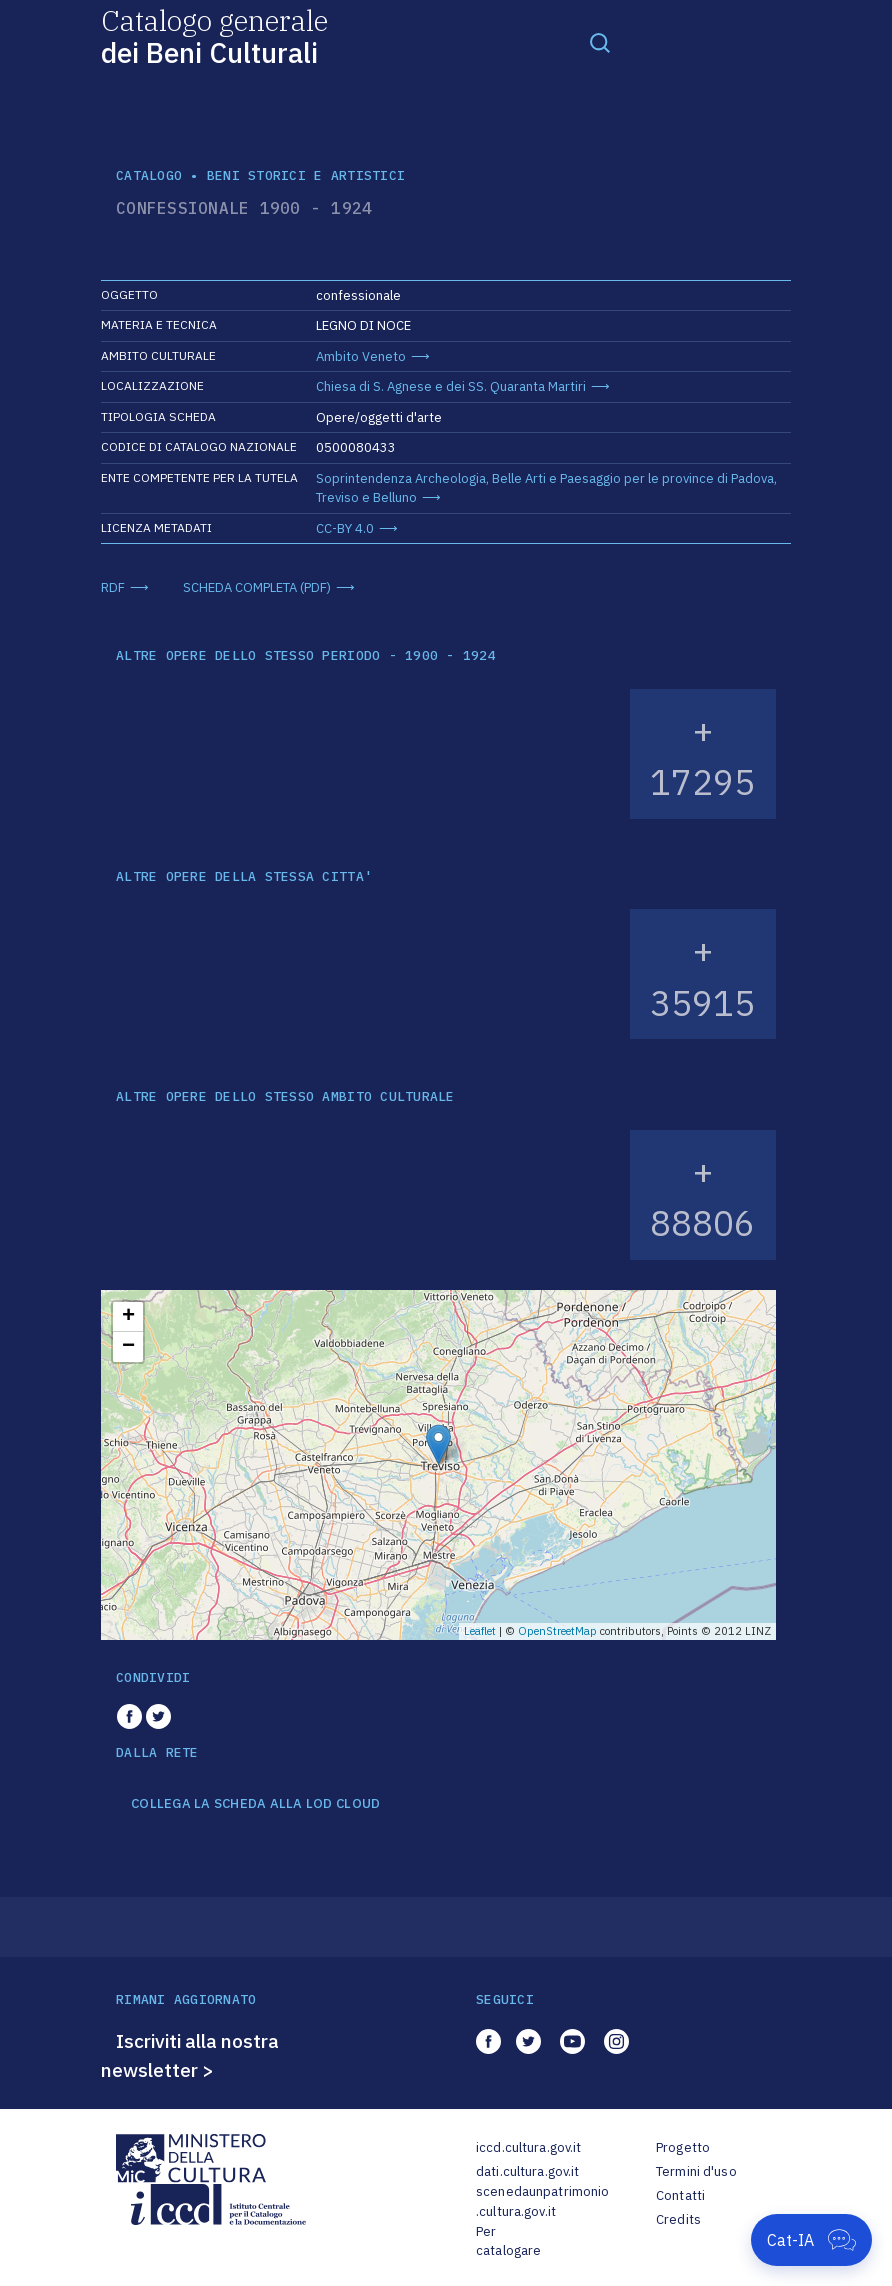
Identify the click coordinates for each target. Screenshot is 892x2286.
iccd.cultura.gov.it (528, 2147)
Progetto (683, 2147)
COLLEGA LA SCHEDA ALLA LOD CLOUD (255, 1804)
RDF (113, 587)
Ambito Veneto (361, 356)
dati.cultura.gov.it (527, 2171)
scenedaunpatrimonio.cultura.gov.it (542, 2201)
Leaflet (480, 1631)
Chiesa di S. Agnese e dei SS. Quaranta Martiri (451, 386)
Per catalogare (508, 2241)
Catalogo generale (214, 35)
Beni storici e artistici (306, 175)
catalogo (149, 175)
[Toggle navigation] (600, 42)
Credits (678, 2219)
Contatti (680, 2195)
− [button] (128, 1347)
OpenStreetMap (557, 1631)
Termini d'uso (696, 2171)
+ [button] (128, 1317)
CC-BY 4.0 (345, 528)
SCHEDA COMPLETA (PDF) (257, 587)
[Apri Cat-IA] (811, 2240)
